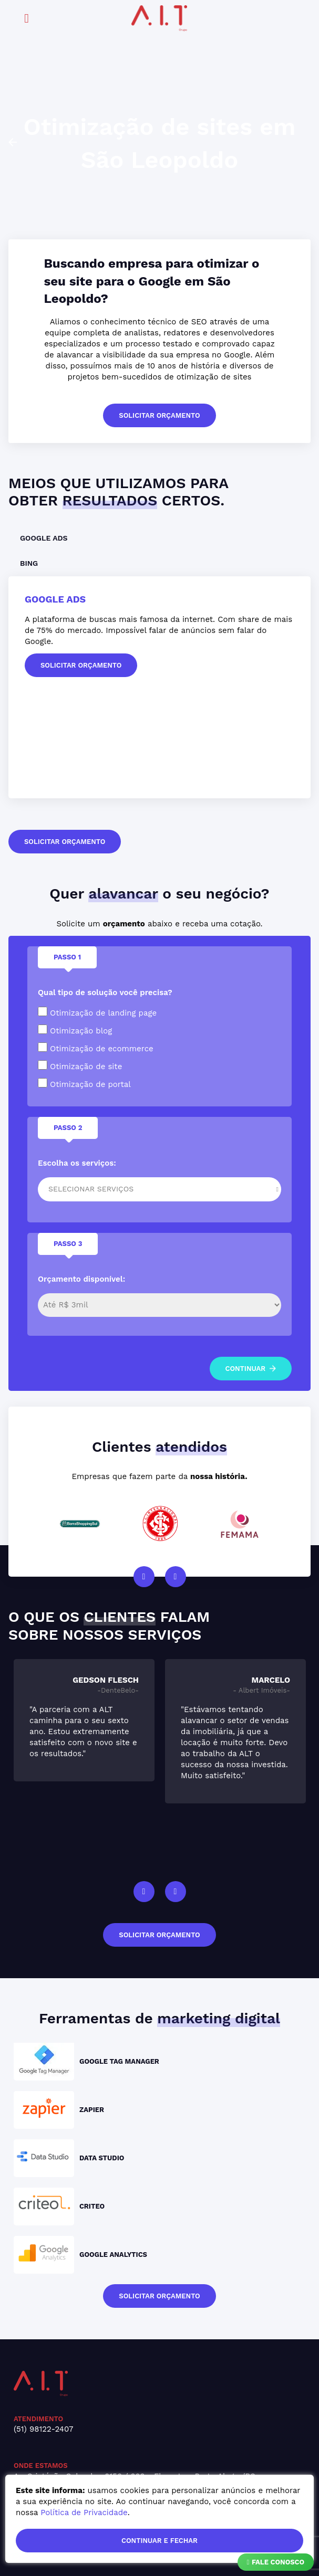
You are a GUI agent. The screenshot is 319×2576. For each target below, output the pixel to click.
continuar (250, 1369)
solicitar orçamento (159, 415)
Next (175, 1576)
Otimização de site (80, 1065)
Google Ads (44, 538)
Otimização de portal (84, 1083)
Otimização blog (75, 1030)
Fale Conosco (275, 2562)
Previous (144, 1576)
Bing (29, 563)
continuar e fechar (159, 2541)
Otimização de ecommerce (95, 1047)
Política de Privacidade (83, 2512)
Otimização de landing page (97, 1012)
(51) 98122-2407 (43, 2429)
